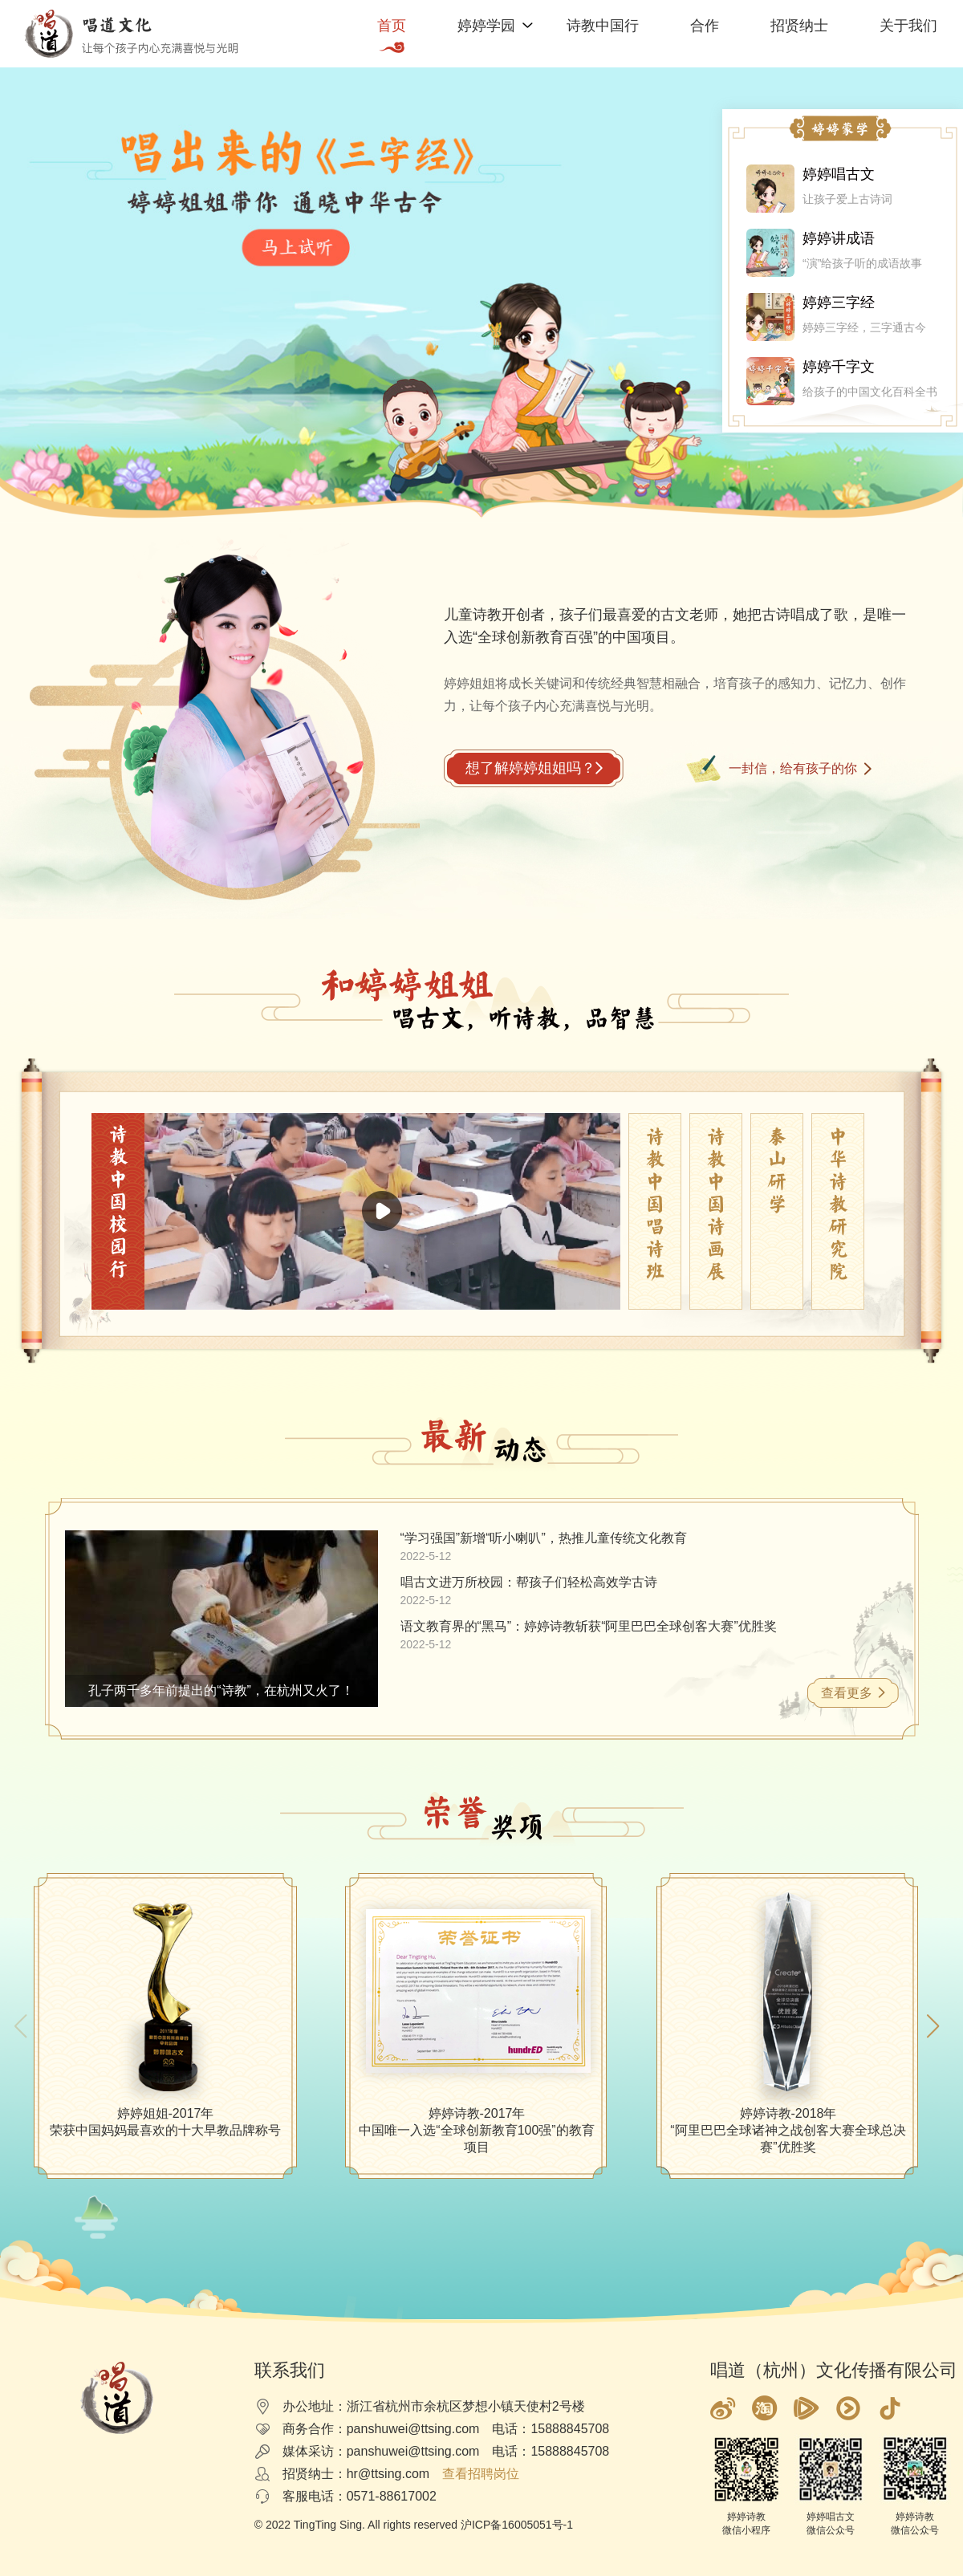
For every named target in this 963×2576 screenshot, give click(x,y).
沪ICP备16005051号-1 (517, 2524)
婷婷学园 (486, 26)
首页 (391, 26)
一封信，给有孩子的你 (793, 768)
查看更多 (846, 1693)
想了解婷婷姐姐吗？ (530, 768)
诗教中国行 (603, 26)
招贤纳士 (799, 26)
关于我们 (908, 26)
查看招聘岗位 (480, 2474)
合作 (704, 26)
